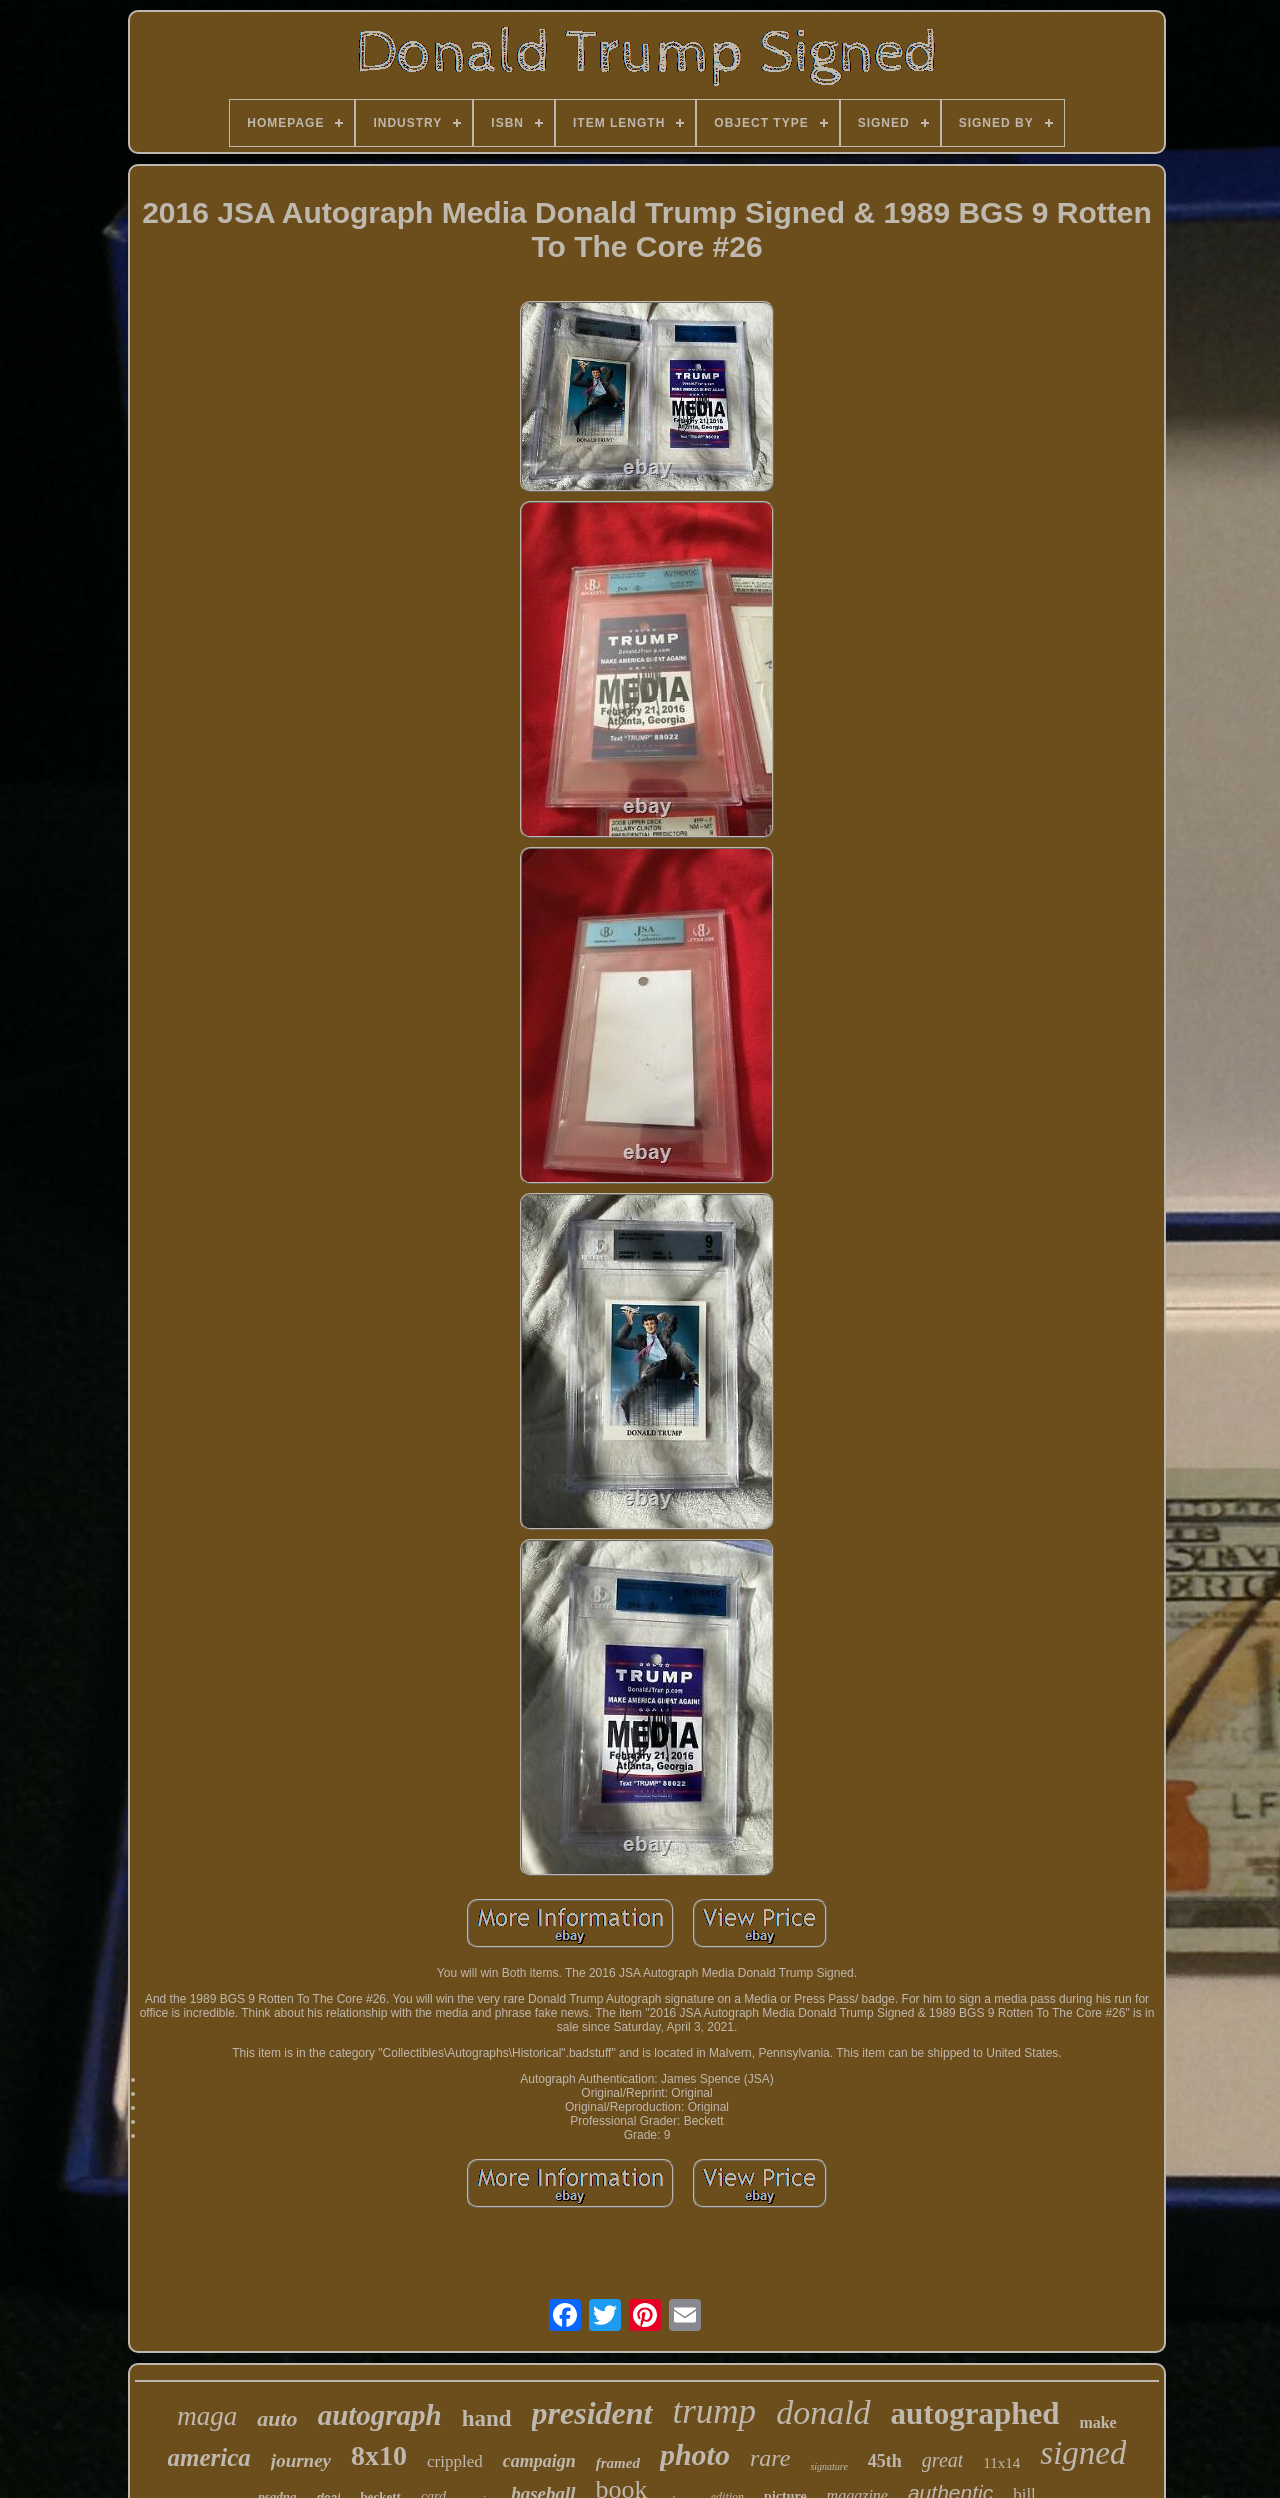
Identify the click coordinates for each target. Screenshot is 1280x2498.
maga (207, 2416)
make (1097, 2422)
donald (823, 2412)
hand (487, 2418)
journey (301, 2460)
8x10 (379, 2455)
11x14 (1001, 2463)
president (592, 2413)
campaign (539, 2461)
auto (277, 2418)
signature (828, 2466)
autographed (975, 2413)
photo (695, 2454)
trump (715, 2411)
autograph (380, 2415)
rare (770, 2458)
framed (618, 2463)
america (209, 2457)
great (942, 2460)
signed (1083, 2453)
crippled (455, 2461)
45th (885, 2461)
